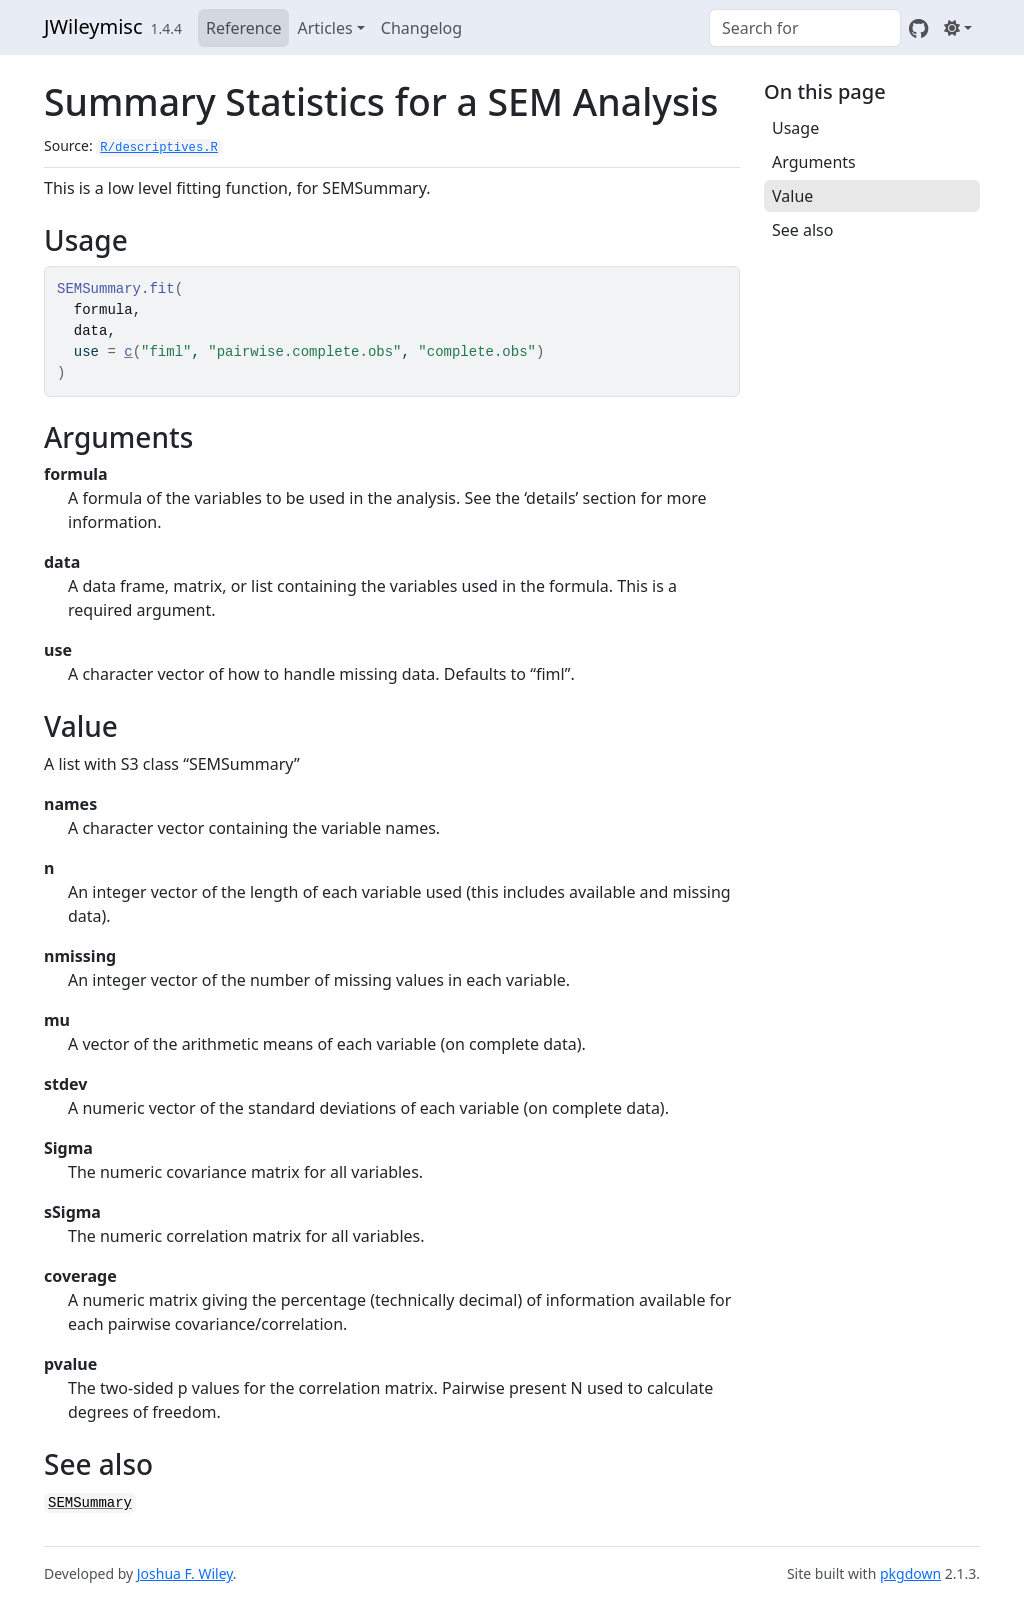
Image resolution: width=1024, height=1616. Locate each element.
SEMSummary (90, 1503)
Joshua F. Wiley (185, 1573)
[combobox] (805, 28)
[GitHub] (918, 28)
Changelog (421, 28)
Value (792, 196)
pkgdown (910, 1573)
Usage (795, 128)
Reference (243, 28)
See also (802, 230)
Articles (324, 28)
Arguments (814, 162)
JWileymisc (93, 26)
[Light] (958, 28)
